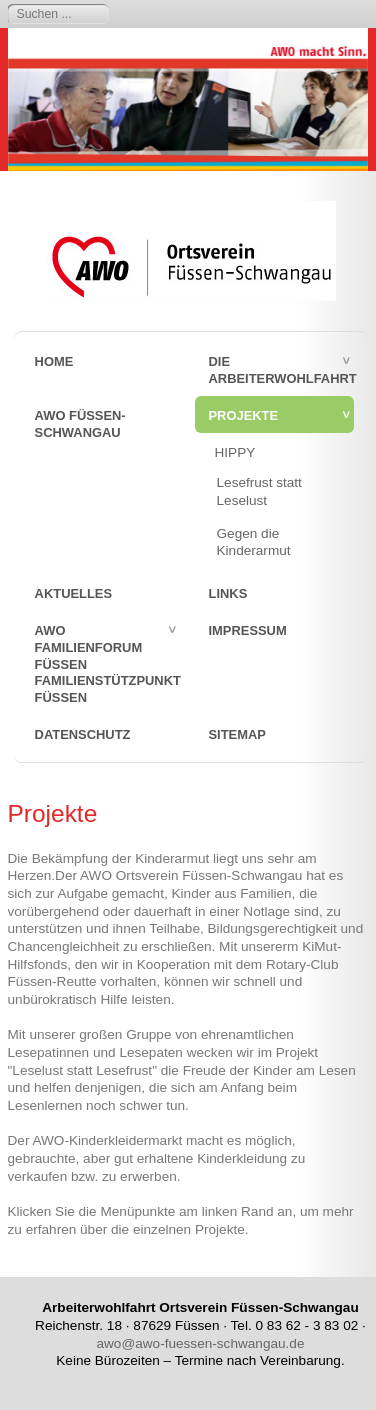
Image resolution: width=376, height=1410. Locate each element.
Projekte (244, 415)
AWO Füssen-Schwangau (80, 424)
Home (54, 361)
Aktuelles (73, 593)
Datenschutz (83, 734)
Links (228, 593)
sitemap (237, 734)
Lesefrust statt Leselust (259, 491)
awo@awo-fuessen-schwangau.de (200, 1343)
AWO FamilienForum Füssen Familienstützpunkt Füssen (108, 664)
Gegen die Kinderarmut (254, 542)
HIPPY (235, 452)
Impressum (248, 630)
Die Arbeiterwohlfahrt (282, 370)
